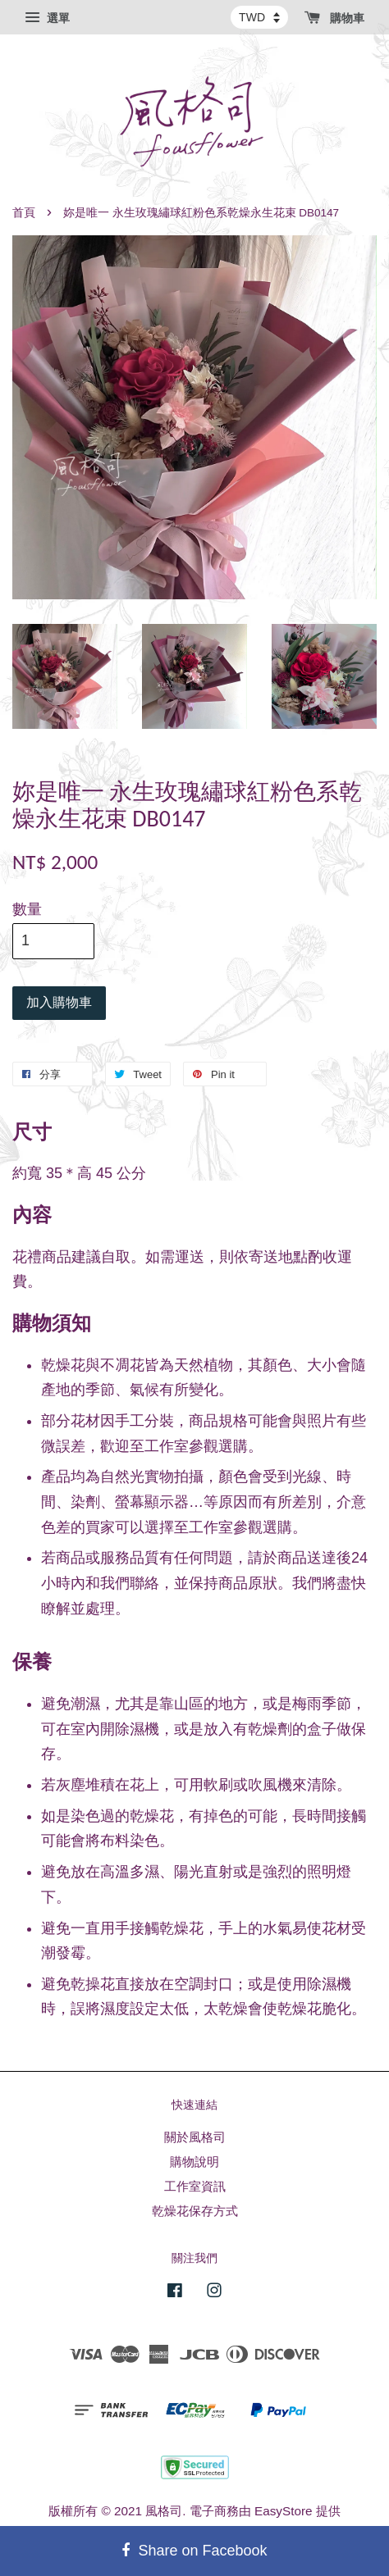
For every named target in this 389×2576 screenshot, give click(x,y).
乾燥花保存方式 (195, 2211)
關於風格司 (195, 2137)
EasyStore (283, 2511)
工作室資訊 (195, 2186)
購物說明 (194, 2162)
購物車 (334, 18)
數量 (27, 909)
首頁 (23, 213)
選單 (47, 18)
